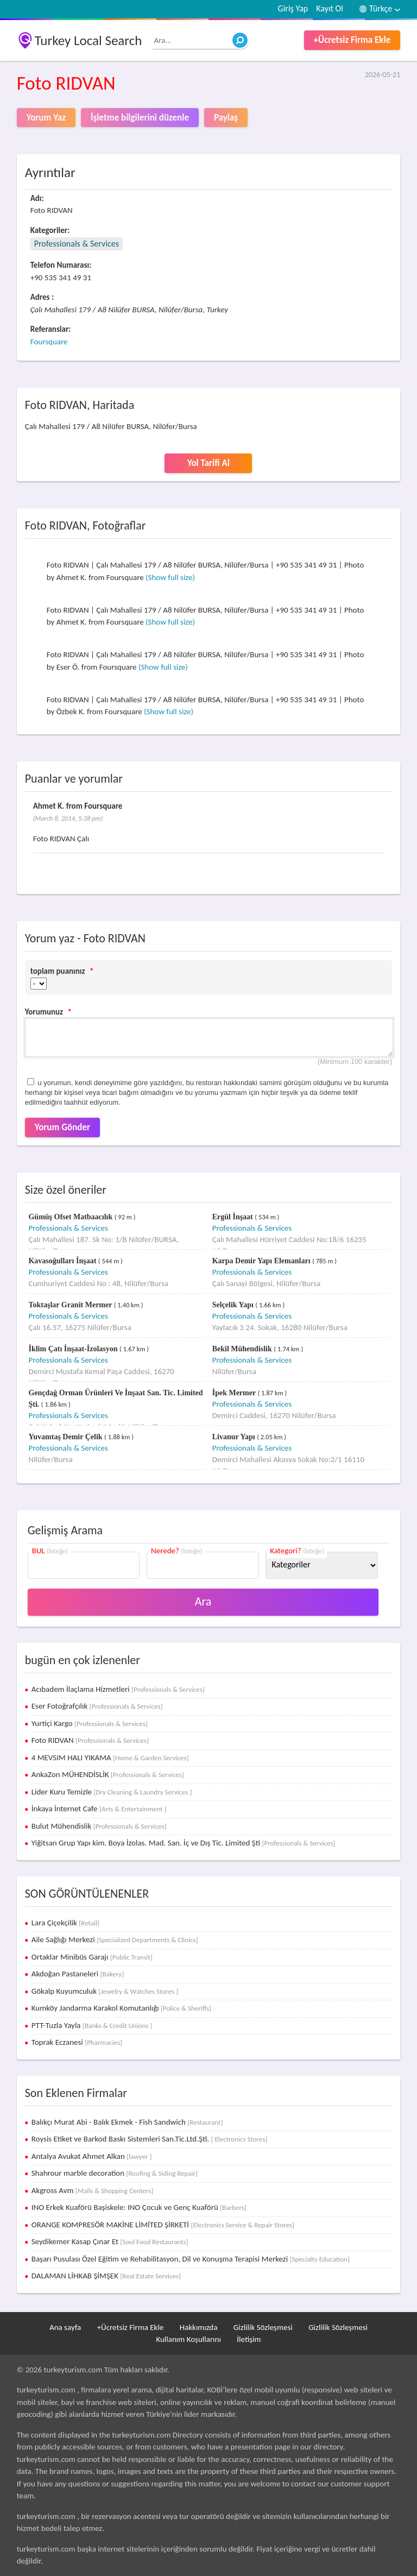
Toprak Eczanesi (76, 2042)
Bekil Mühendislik (243, 1349)
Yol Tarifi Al (208, 463)
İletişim (249, 2339)
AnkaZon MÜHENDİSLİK (107, 1774)
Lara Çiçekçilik (65, 1923)
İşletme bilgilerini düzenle (140, 117)
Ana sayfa (65, 2327)
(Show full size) (170, 577)
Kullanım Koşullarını (188, 2339)
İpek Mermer (235, 1393)
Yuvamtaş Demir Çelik (66, 1437)
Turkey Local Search (88, 40)
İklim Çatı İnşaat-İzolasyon (73, 1349)
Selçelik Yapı (234, 1305)
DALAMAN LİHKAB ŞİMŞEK (106, 2276)
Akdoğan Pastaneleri (77, 1974)
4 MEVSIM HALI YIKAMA (110, 1757)
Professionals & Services (76, 243)
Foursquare (49, 342)
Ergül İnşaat (233, 1217)
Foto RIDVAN (90, 1740)
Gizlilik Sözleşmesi (263, 2327)
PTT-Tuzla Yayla (92, 2025)
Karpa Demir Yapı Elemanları (262, 1261)
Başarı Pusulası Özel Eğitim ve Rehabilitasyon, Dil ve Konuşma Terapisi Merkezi (190, 2259)
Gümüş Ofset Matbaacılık (71, 1217)
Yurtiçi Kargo (89, 1723)
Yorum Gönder (62, 1127)
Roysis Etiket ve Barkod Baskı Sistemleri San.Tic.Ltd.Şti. (149, 2139)
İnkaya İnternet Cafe (99, 1808)
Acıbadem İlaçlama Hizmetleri (118, 1689)
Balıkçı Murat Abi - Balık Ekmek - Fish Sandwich (127, 2122)
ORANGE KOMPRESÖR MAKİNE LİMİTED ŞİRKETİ (162, 2224)
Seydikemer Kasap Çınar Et (109, 2241)
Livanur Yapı (234, 1437)
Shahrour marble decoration (114, 2173)
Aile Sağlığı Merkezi (114, 1939)
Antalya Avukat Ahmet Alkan (91, 2156)
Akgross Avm (92, 2190)
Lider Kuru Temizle (111, 1792)
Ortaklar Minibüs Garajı (92, 1957)
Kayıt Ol (329, 8)
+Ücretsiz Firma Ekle (352, 40)
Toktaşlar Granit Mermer (70, 1305)
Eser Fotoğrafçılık (97, 1706)
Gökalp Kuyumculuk (104, 1991)
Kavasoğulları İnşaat (63, 1261)
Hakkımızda (199, 2327)
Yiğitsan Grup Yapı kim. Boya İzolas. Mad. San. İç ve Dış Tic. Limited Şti (183, 1843)
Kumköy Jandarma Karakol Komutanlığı (121, 2008)
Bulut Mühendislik (99, 1826)
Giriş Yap (293, 8)
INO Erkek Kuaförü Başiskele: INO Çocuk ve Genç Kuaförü (139, 2207)
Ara (203, 1601)
